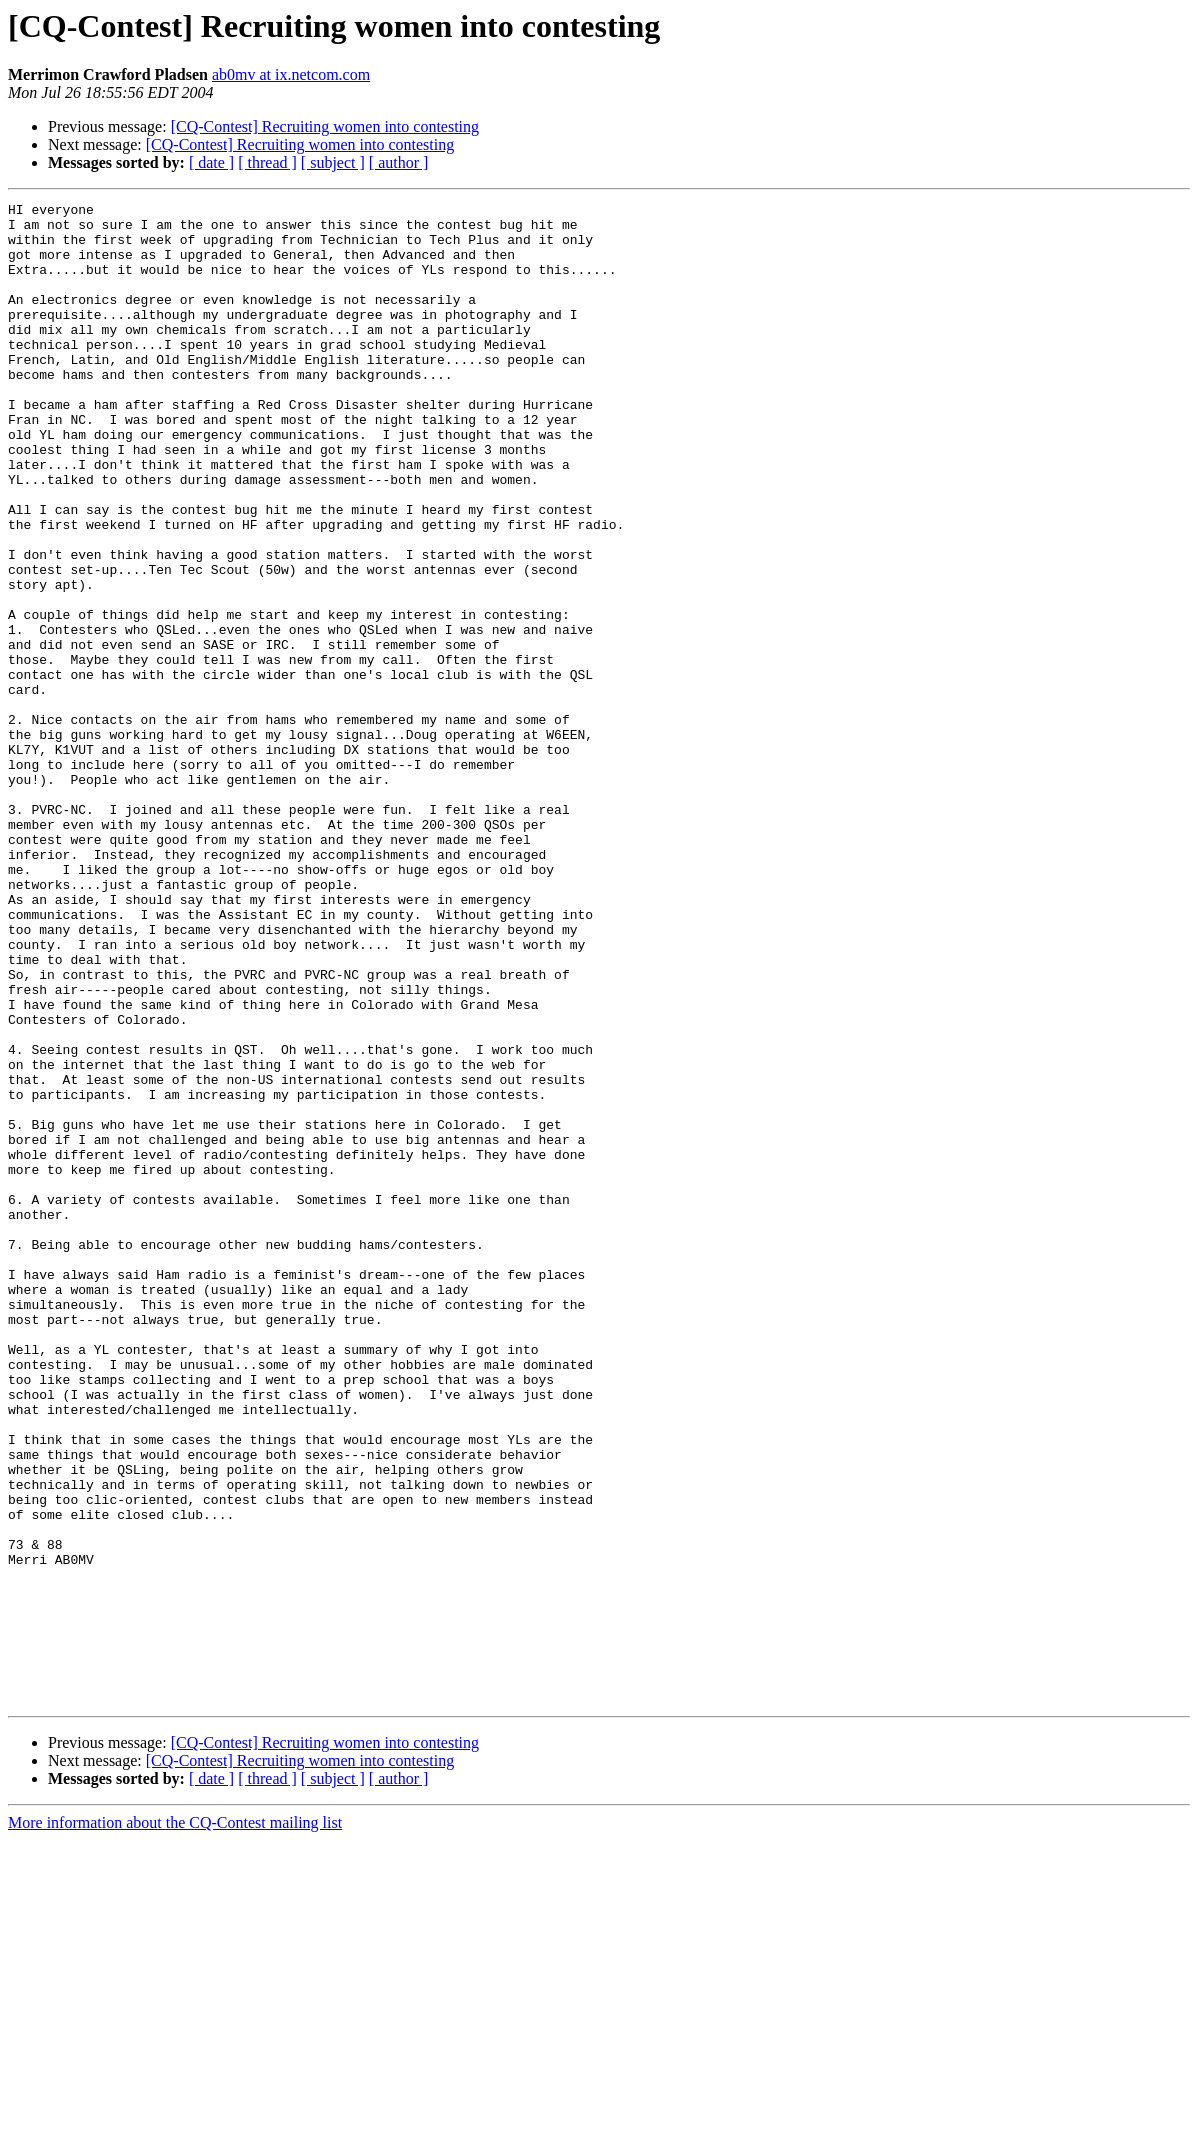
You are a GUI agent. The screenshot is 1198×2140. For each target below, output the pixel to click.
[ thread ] (267, 162)
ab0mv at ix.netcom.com (291, 74)
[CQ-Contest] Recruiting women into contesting (325, 126)
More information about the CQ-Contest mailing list (175, 2122)
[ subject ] (333, 162)
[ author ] (399, 162)
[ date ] (211, 162)
